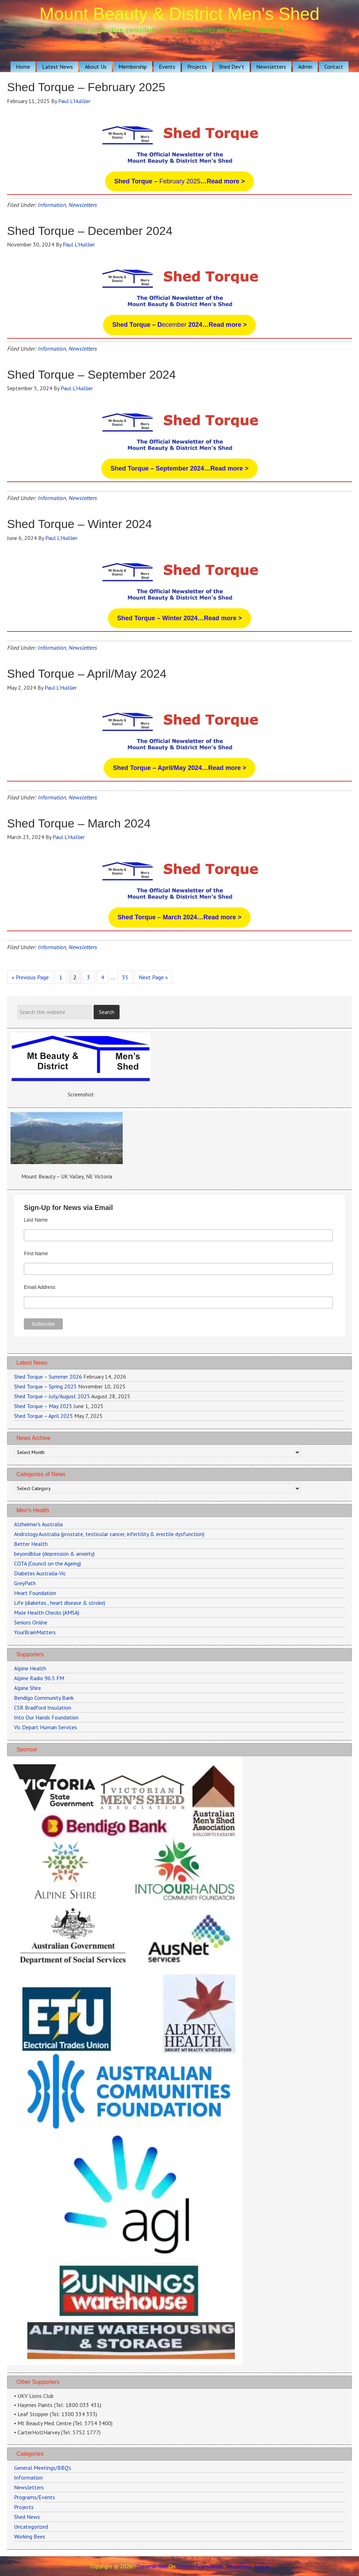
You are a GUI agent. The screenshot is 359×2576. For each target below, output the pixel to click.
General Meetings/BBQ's (42, 2467)
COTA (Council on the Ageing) (47, 1563)
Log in (262, 2566)
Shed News (27, 2516)
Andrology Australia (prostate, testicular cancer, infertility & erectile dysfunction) (109, 1533)
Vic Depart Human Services (45, 1727)
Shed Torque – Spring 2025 (45, 1386)
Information (52, 204)
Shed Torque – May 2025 (43, 1405)
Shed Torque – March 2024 (79, 823)
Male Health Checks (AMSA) (46, 1612)
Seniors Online (30, 1622)
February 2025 (179, 181)
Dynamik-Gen (151, 2566)
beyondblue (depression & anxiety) (54, 1553)
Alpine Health (30, 1668)
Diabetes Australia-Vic (40, 1573)
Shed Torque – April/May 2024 (87, 673)
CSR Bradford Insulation (42, 1707)
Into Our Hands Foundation (46, 1717)
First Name (36, 1253)
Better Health (31, 1543)
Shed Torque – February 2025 (86, 87)
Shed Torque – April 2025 (43, 1415)
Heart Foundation (35, 1592)
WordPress (238, 2566)
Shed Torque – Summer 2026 (48, 1376)
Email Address (39, 1287)
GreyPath (25, 1583)
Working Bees (29, 2536)
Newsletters (82, 204)
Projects (24, 2506)
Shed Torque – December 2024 (89, 230)
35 (127, 976)
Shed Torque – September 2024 (91, 374)
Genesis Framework (200, 2566)
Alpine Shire (27, 1687)
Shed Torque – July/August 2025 (52, 1396)
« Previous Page (30, 978)
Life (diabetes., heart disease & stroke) (59, 1602)
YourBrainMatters (35, 1632)
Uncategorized (31, 2526)
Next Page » (153, 978)
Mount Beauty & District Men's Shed (180, 14)
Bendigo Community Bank (44, 1697)
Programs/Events (34, 2497)
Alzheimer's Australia (38, 1524)
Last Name (36, 1220)
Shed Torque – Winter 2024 (79, 523)
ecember (179, 324)
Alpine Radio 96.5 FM (39, 1678)
